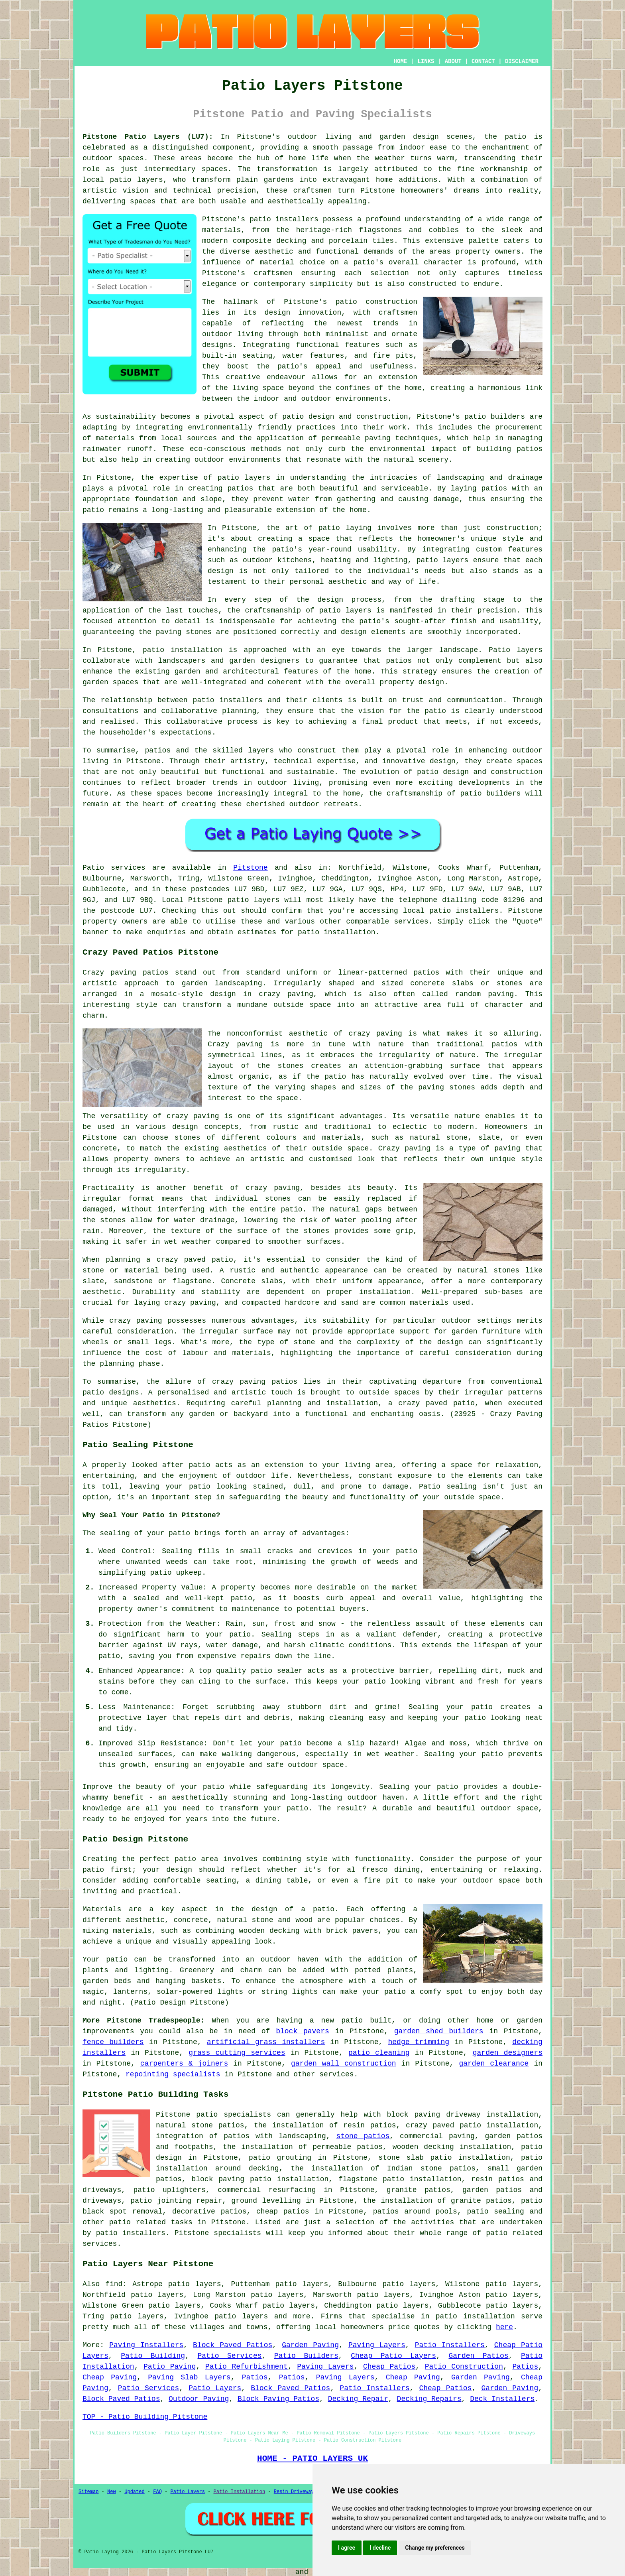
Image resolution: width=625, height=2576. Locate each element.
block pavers (302, 2031)
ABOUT (453, 61)
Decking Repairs (429, 2399)
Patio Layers (215, 2388)
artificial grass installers (266, 2042)
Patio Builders (306, 2356)
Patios (525, 2367)
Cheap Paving (110, 2377)
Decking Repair (358, 2399)
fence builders (113, 2042)
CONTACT (483, 61)
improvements (108, 2031)
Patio (93, 868)
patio (93, 510)
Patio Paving (169, 2367)
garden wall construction (343, 2064)
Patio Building (153, 2356)
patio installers (284, 219)
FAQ (157, 2492)
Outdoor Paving (199, 2399)
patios (158, 750)
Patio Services (230, 2356)
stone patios (363, 2136)
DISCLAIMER (522, 61)
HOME (400, 61)
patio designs (111, 1392)
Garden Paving (310, 2345)
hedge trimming (419, 2042)
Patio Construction (464, 2367)
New (111, 2492)
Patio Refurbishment (246, 2367)
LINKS (425, 61)
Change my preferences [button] (434, 2547)
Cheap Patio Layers (393, 2356)
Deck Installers (502, 2399)
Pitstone (250, 868)
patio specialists (233, 2115)
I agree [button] (346, 2547)
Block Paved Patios (232, 2345)
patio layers (136, 180)
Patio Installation (239, 2492)
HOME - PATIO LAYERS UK (312, 2458)
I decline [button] (380, 2547)
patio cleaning (379, 2053)
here (504, 2327)
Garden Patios (478, 2356)
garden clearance (494, 2064)
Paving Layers (376, 2345)
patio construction (376, 302)
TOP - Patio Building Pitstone (145, 2417)
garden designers (507, 2053)
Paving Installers (146, 2345)
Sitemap (88, 2492)
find (113, 2284)
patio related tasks (151, 2222)
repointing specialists (173, 2074)
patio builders (494, 417)
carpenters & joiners (184, 2064)
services (336, 2074)
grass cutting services (237, 2053)
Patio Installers (450, 2345)
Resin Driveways (295, 2492)
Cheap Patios (389, 2367)
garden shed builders (438, 2031)
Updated (134, 2492)
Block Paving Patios (278, 2399)
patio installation (475, 2316)
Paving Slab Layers (189, 2377)
